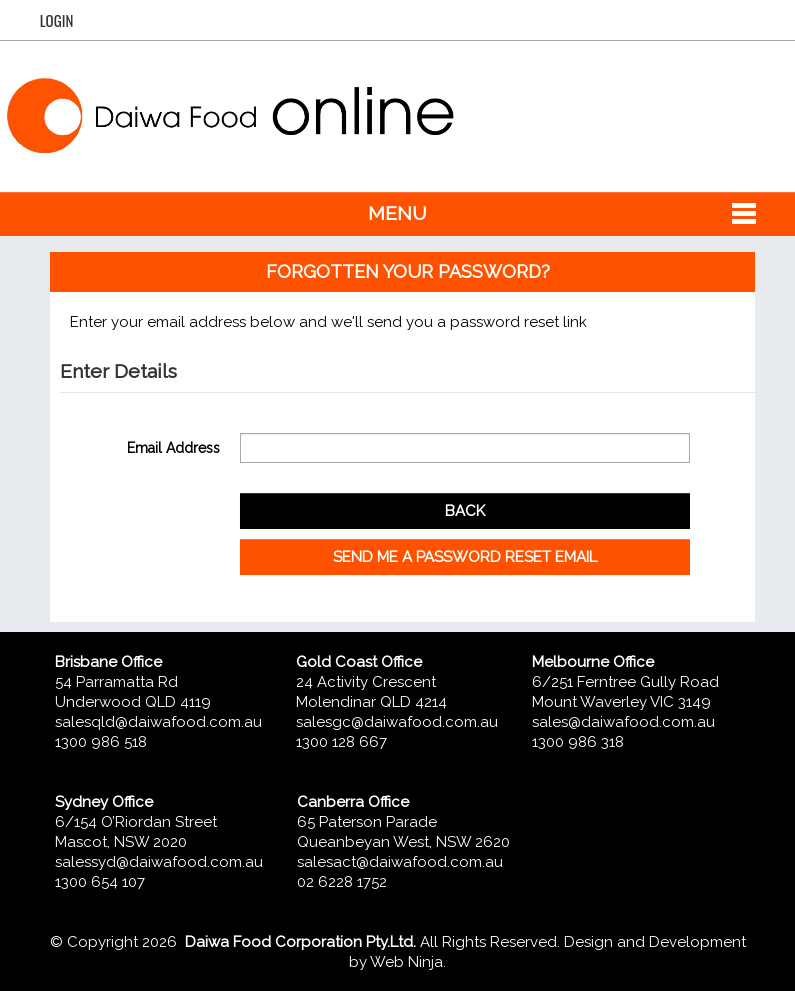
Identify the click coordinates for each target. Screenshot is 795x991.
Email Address (173, 448)
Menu (397, 213)
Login (57, 20)
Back (465, 511)
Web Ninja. (408, 962)
